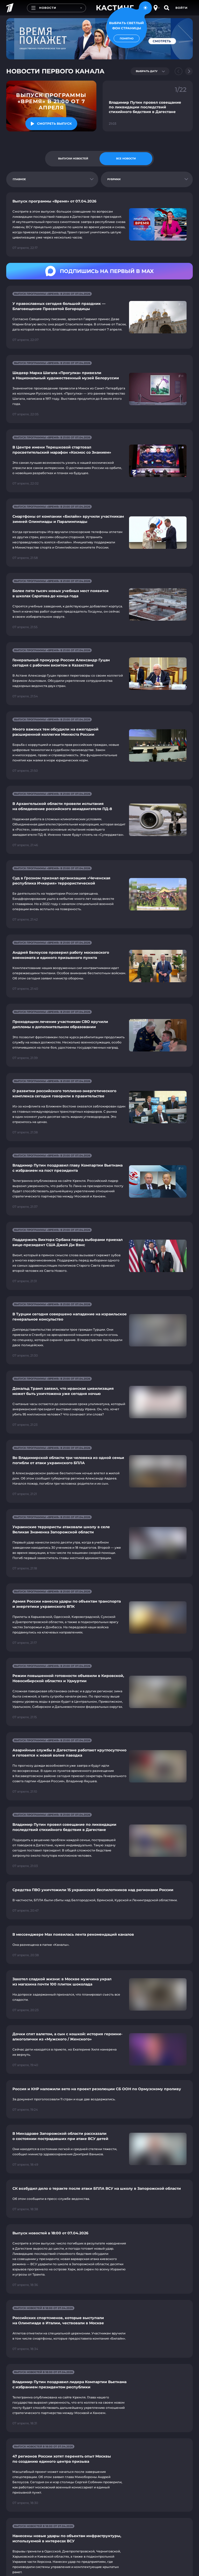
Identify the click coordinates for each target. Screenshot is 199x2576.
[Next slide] (189, 71)
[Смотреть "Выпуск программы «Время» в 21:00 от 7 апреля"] (51, 123)
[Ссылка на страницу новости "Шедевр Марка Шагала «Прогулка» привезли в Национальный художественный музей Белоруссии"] (99, 389)
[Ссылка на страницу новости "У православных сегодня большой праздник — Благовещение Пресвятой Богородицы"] (99, 317)
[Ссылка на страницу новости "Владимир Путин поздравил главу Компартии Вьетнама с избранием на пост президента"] (99, 1181)
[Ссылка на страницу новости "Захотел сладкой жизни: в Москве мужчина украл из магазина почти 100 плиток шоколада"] (99, 1994)
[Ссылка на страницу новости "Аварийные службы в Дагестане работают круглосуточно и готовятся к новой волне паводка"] (99, 1766)
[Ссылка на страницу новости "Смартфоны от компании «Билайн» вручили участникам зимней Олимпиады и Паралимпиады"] (99, 532)
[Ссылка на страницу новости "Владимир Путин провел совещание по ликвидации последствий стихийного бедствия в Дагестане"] (99, 1841)
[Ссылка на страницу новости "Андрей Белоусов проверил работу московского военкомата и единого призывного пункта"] (99, 966)
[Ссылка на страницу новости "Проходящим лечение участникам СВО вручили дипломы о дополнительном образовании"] (99, 1035)
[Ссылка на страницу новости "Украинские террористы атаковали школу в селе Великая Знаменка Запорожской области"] (99, 1543)
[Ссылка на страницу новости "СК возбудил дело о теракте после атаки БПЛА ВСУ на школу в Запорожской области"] (99, 2199)
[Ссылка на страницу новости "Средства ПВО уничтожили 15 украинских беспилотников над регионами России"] (99, 1900)
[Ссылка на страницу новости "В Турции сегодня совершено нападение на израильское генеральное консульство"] (99, 1330)
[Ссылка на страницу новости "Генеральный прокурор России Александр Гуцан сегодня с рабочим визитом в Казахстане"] (99, 673)
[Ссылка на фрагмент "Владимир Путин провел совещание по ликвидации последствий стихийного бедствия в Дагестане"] (148, 106)
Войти (181, 8)
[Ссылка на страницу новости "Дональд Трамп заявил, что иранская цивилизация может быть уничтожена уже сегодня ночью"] (99, 1402)
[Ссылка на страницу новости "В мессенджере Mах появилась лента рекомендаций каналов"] (99, 1945)
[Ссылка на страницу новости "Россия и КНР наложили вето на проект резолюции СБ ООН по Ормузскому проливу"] (99, 2099)
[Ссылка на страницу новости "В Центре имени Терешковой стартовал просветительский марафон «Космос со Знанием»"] (99, 461)
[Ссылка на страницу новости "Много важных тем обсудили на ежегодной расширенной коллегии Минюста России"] (99, 745)
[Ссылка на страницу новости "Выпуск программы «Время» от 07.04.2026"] (99, 224)
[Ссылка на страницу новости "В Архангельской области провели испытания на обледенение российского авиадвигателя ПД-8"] (99, 820)
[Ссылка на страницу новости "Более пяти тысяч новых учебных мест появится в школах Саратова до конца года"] (99, 604)
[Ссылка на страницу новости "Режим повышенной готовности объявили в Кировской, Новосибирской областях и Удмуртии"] (99, 1692)
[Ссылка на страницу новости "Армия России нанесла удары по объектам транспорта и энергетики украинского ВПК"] (99, 1617)
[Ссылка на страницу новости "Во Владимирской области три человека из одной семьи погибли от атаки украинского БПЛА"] (99, 1471)
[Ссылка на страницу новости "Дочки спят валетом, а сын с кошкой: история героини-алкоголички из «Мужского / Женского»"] (99, 2049)
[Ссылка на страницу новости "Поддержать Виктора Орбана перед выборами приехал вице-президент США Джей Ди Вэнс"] (99, 1256)
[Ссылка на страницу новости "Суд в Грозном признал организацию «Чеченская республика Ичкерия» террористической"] (99, 894)
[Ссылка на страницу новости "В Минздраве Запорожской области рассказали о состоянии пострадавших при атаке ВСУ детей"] (99, 2149)
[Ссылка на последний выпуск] (51, 106)
